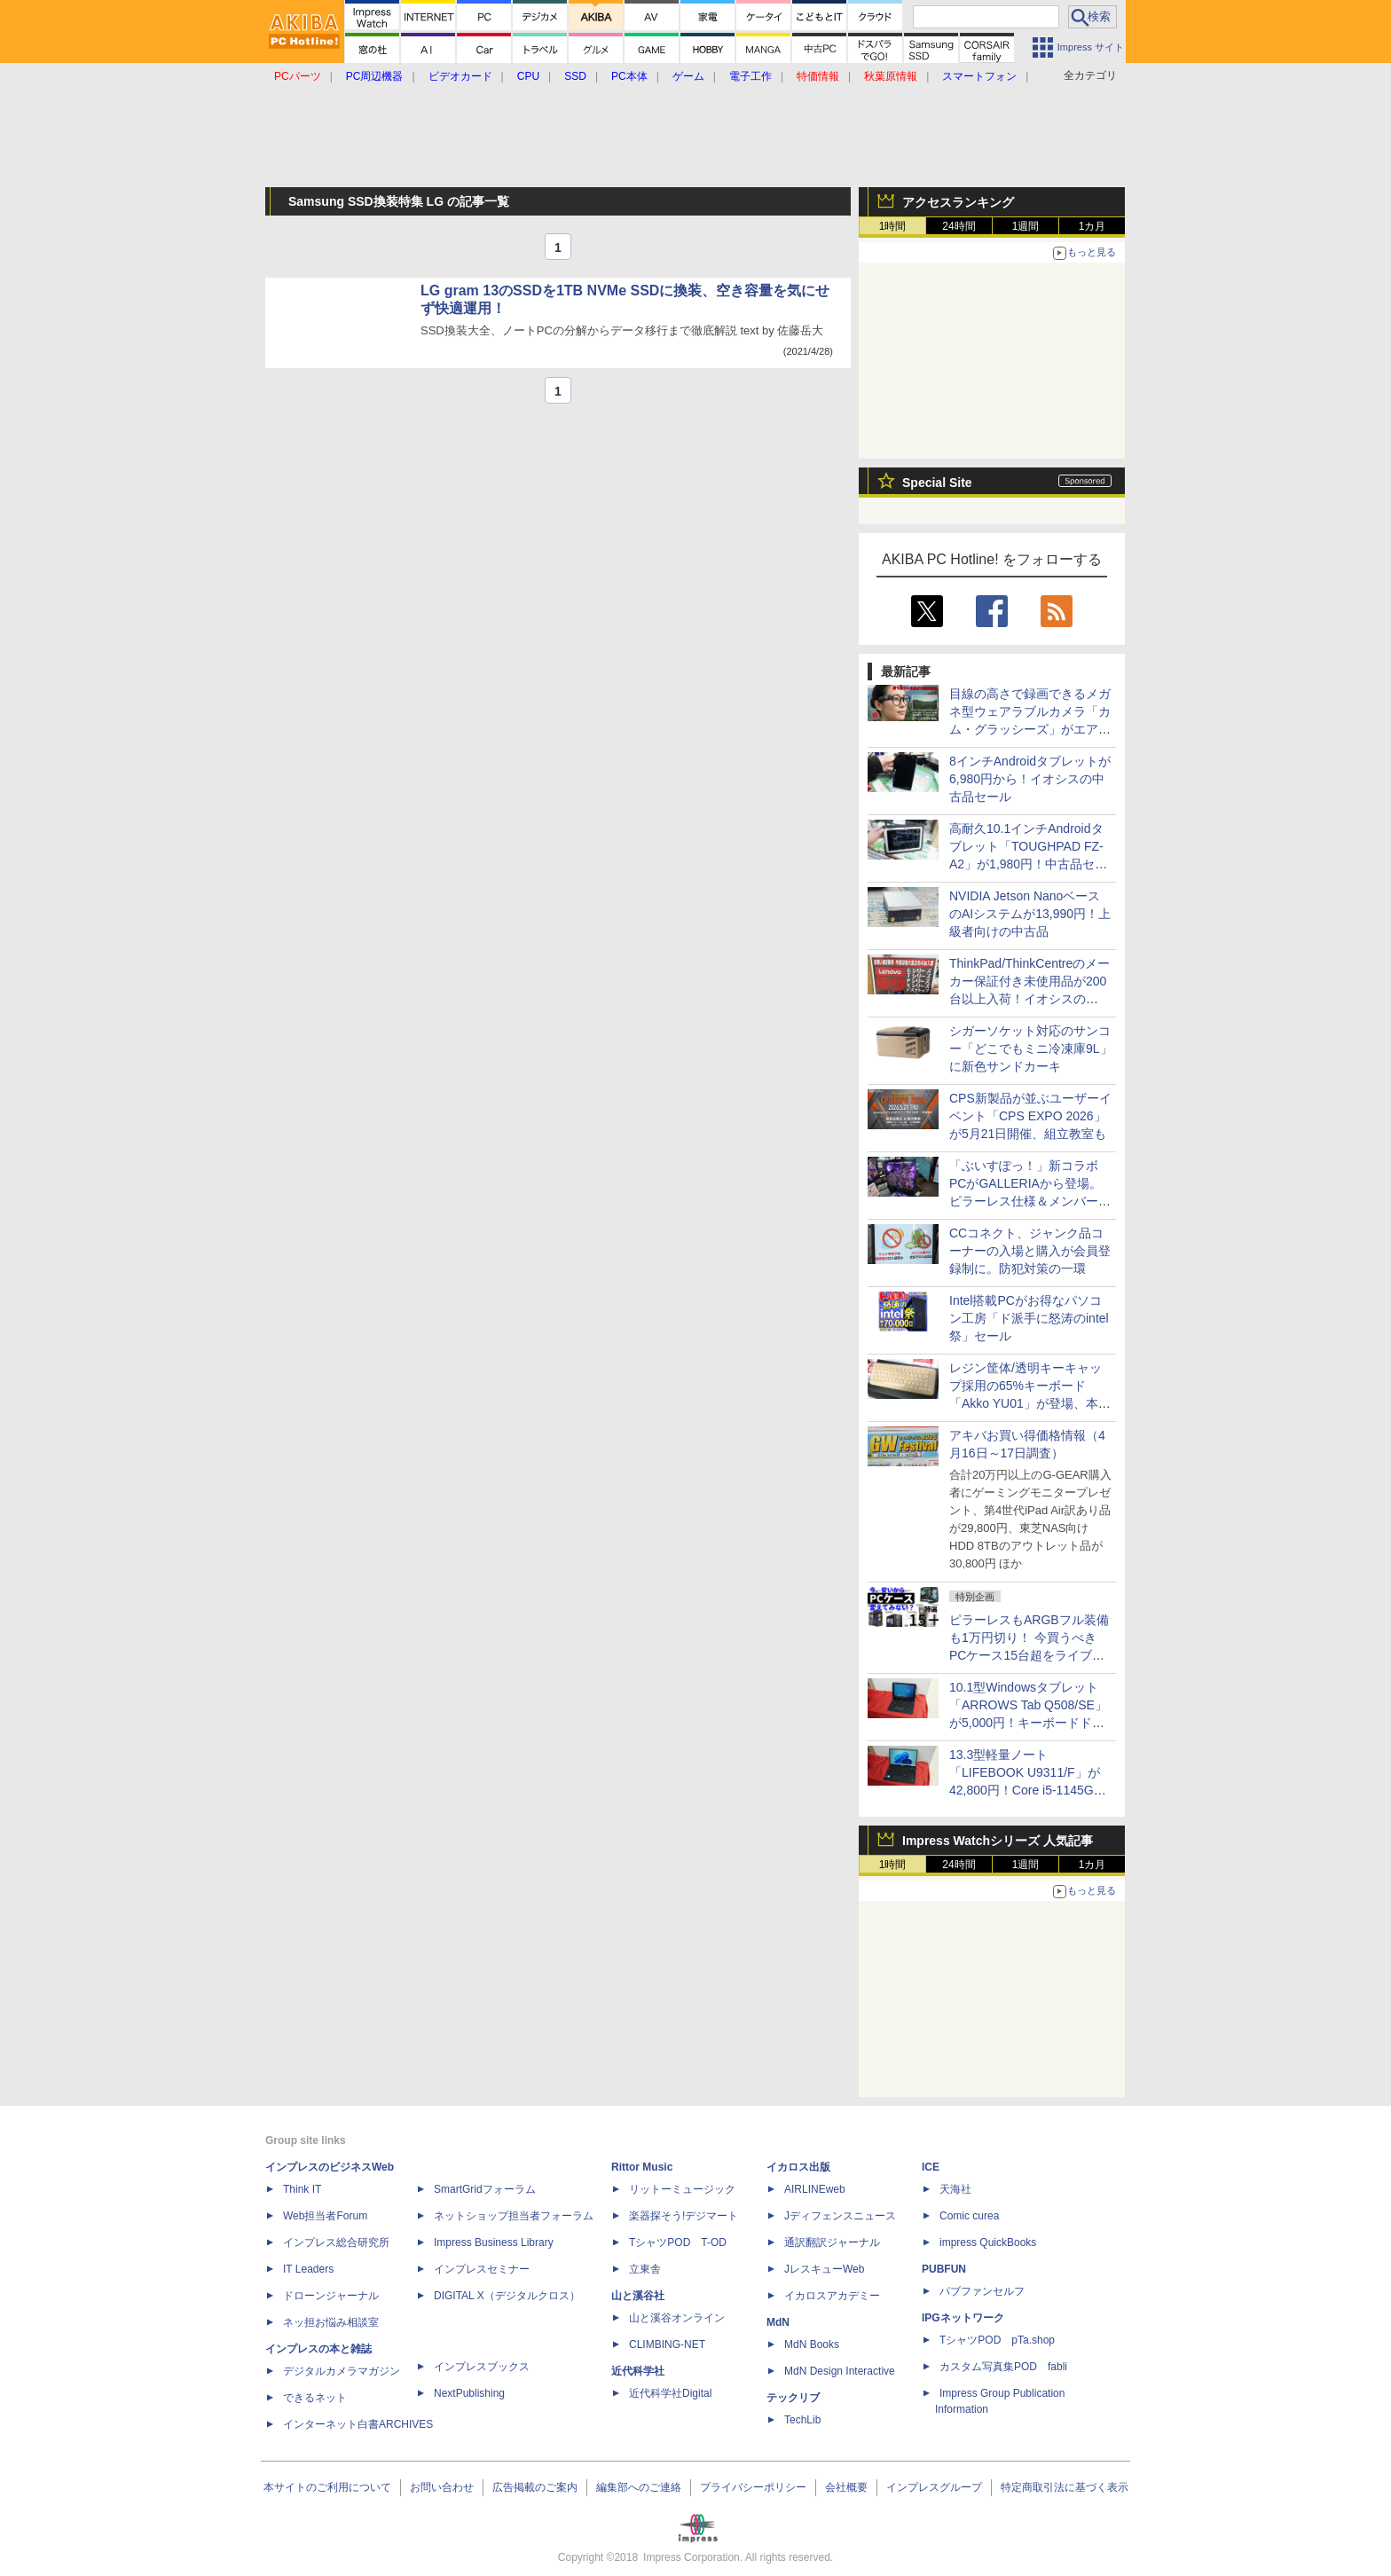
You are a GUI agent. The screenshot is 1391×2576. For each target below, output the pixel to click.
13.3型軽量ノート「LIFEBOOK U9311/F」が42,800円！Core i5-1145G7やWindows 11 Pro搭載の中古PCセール (1025, 1790)
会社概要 (846, 2487)
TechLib (802, 2420)
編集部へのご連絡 (638, 2487)
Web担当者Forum (325, 2216)
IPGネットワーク (963, 2318)
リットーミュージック (682, 2189)
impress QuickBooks (987, 2242)
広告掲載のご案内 (535, 2487)
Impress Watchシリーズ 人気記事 (997, 1841)
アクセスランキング (958, 202)
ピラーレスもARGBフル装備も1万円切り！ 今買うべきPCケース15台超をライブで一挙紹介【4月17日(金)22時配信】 (1029, 1655)
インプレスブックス (482, 2366)
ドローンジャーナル (331, 2295)
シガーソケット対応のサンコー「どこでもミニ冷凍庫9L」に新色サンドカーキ (1030, 1048)
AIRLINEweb (814, 2189)
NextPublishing (469, 2393)
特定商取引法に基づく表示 (1064, 2487)
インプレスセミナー (482, 2269)
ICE (930, 2167)
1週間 (1026, 226)
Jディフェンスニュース (840, 2216)
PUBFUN (944, 2269)
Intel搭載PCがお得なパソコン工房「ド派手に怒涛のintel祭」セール (1029, 1318)
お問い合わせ (442, 2487)
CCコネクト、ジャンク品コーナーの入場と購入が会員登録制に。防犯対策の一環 (1030, 1251)
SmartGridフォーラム (485, 2189)
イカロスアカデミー (832, 2295)
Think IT (302, 2189)
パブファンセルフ (982, 2291)
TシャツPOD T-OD (678, 2242)
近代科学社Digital (670, 2393)
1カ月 (1092, 226)
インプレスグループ (934, 2487)
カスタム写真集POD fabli (1003, 2366)
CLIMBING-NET (667, 2344)
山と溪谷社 (637, 2295)
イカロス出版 (798, 2167)
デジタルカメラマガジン (341, 2371)
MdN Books (811, 2344)
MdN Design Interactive (839, 2371)
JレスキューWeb (824, 2269)
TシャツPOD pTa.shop (997, 2340)
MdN (778, 2322)
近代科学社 (637, 2371)
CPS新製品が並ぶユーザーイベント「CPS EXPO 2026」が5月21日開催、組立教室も (1030, 1116)
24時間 (958, 226)
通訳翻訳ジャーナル (832, 2242)
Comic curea (969, 2216)
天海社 (955, 2189)
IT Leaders (308, 2269)
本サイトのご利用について (327, 2487)
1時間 (893, 226)
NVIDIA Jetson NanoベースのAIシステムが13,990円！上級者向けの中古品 (1030, 914)
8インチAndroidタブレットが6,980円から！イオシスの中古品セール (1030, 779)
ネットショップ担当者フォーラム (513, 2216)
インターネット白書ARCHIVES (358, 2424)
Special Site (937, 482)
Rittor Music (641, 2167)
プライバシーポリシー (753, 2487)
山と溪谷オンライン (677, 2318)
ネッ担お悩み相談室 (331, 2322)
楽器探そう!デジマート (683, 2216)
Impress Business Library (494, 2242)
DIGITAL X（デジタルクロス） (507, 2295)
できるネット (315, 2397)
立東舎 (645, 2269)
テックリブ (793, 2397)
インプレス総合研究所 (336, 2242)
